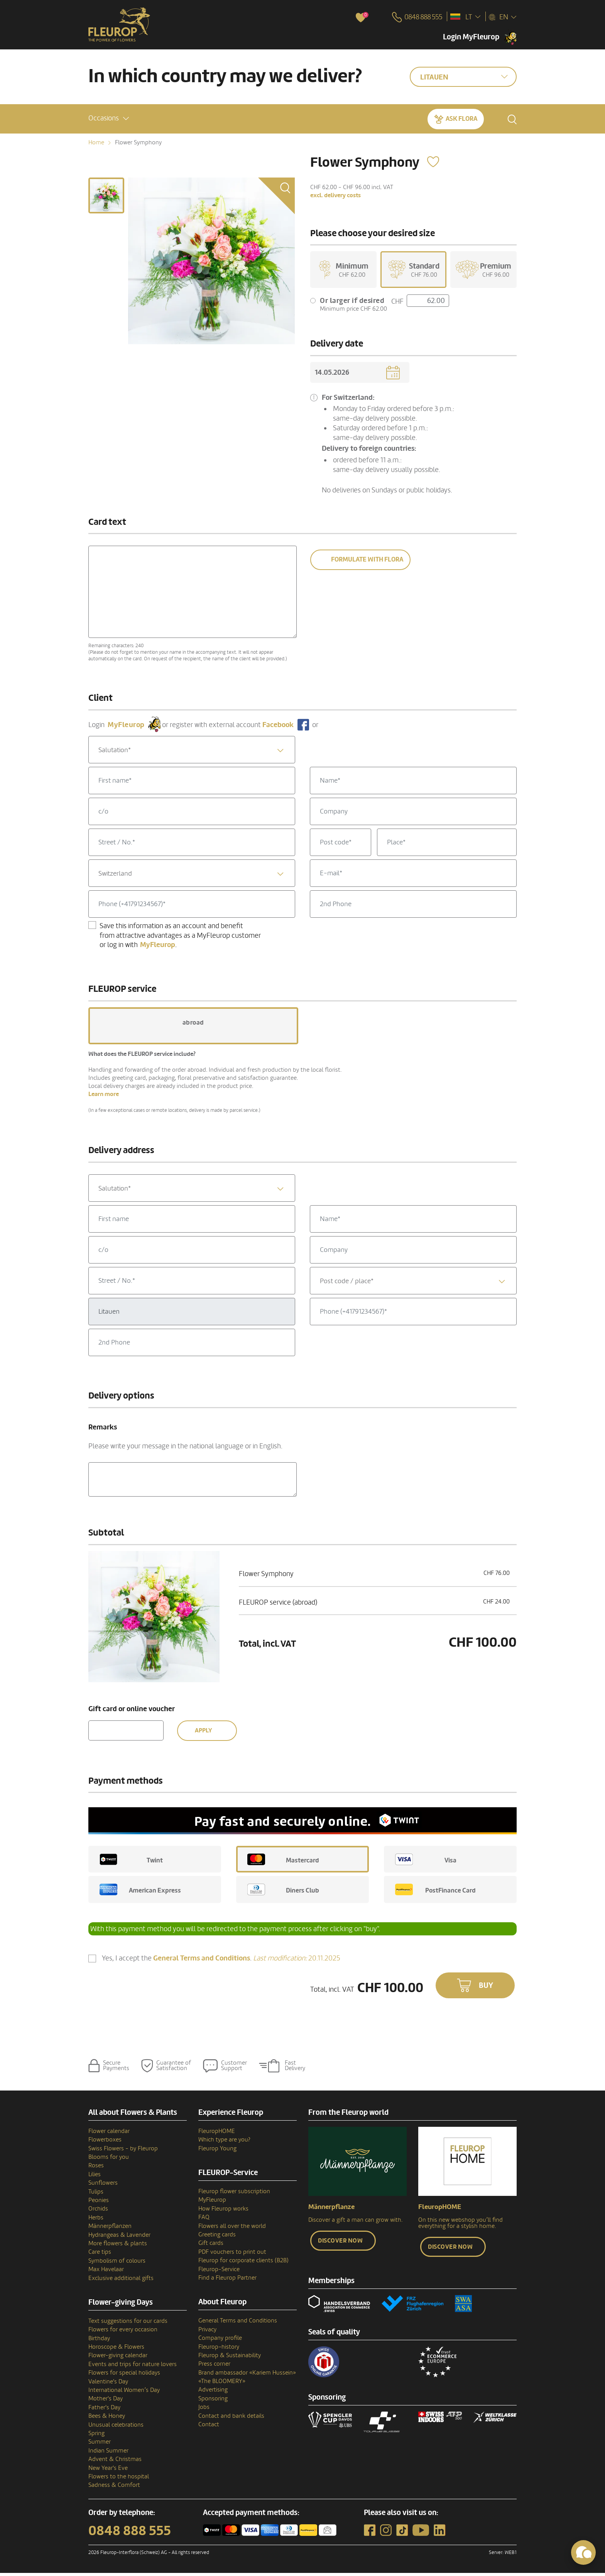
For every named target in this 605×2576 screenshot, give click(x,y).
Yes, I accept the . (221, 1961)
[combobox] (191, 752)
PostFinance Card (435, 1892)
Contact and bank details (231, 2418)
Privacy (207, 2332)
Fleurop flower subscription (234, 2194)
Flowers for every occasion (122, 2332)
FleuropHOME (216, 2133)
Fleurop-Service (219, 2271)
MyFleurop (212, 2202)
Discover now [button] (340, 2243)
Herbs (95, 2220)
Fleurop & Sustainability (229, 2357)
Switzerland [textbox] (115, 876)
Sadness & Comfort (114, 2488)
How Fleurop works (223, 2211)
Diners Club (283, 1892)
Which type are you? (224, 2142)
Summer (99, 2444)
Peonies (98, 2203)
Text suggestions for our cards (127, 2323)
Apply (203, 1733)
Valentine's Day (108, 2384)
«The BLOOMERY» (221, 2384)
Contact (208, 2427)
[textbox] (192, 752)
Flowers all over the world (232, 2228)
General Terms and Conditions (237, 2323)
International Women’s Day (124, 2393)
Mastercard (283, 1862)
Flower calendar (109, 2133)
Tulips (95, 2194)
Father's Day (104, 2410)
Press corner (214, 2366)
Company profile (220, 2341)
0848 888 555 (129, 2533)
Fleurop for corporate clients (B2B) (243, 2263)
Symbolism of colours (116, 2263)
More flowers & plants (117, 2246)
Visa (425, 1862)
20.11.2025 (296, 1961)
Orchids (98, 2211)
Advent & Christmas (115, 2462)
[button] (108, 117)
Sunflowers (103, 2185)
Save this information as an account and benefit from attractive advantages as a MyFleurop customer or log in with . (180, 938)
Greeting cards (217, 2237)
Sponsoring (213, 2401)
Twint (131, 1862)
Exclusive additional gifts (121, 2280)
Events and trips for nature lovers (132, 2366)
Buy (486, 1988)
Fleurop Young (217, 2151)
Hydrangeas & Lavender (119, 2237)
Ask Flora (461, 117)
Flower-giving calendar (117, 2358)
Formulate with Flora (367, 562)
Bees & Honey (106, 2418)
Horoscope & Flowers (116, 2349)
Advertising (213, 2392)
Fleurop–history (218, 2349)
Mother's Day (105, 2401)
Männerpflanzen (110, 2229)
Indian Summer (108, 2453)
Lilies (94, 2176)
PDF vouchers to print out (232, 2254)
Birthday (99, 2341)
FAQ (204, 2220)
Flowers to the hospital (118, 2479)
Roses (96, 2168)
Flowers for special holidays (124, 2375)
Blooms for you (108, 2160)
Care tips (99, 2254)
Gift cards (210, 2246)
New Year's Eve (108, 2470)
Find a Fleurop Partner (227, 2280)
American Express (140, 1892)
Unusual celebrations (116, 2427)
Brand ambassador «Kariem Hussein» (247, 2375)
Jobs (204, 2410)
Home (96, 142)
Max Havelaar (106, 2272)
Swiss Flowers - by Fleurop (123, 2151)
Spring (96, 2436)
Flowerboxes (105, 2142)
